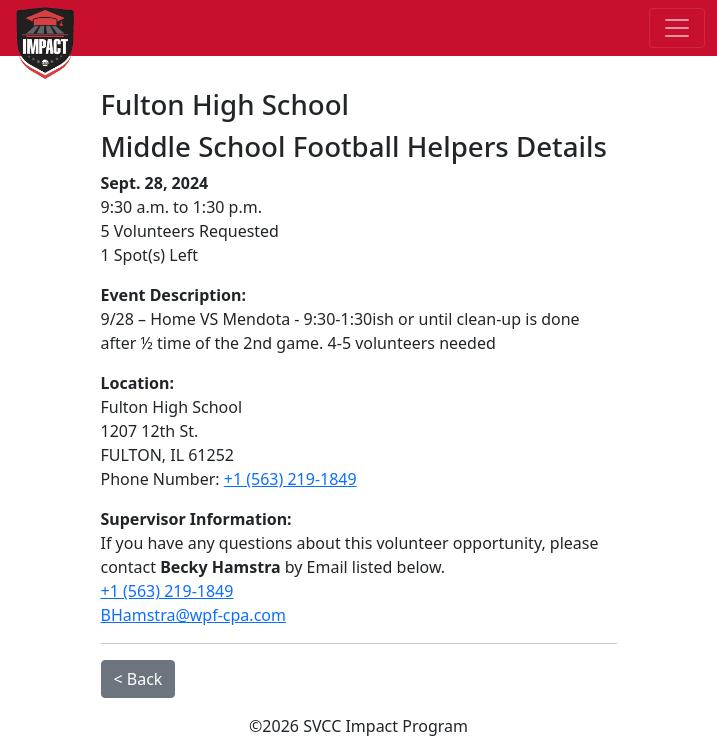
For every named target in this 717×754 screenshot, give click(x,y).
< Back (138, 679)
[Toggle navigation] (677, 28)
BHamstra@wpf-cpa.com (193, 615)
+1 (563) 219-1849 (290, 479)
